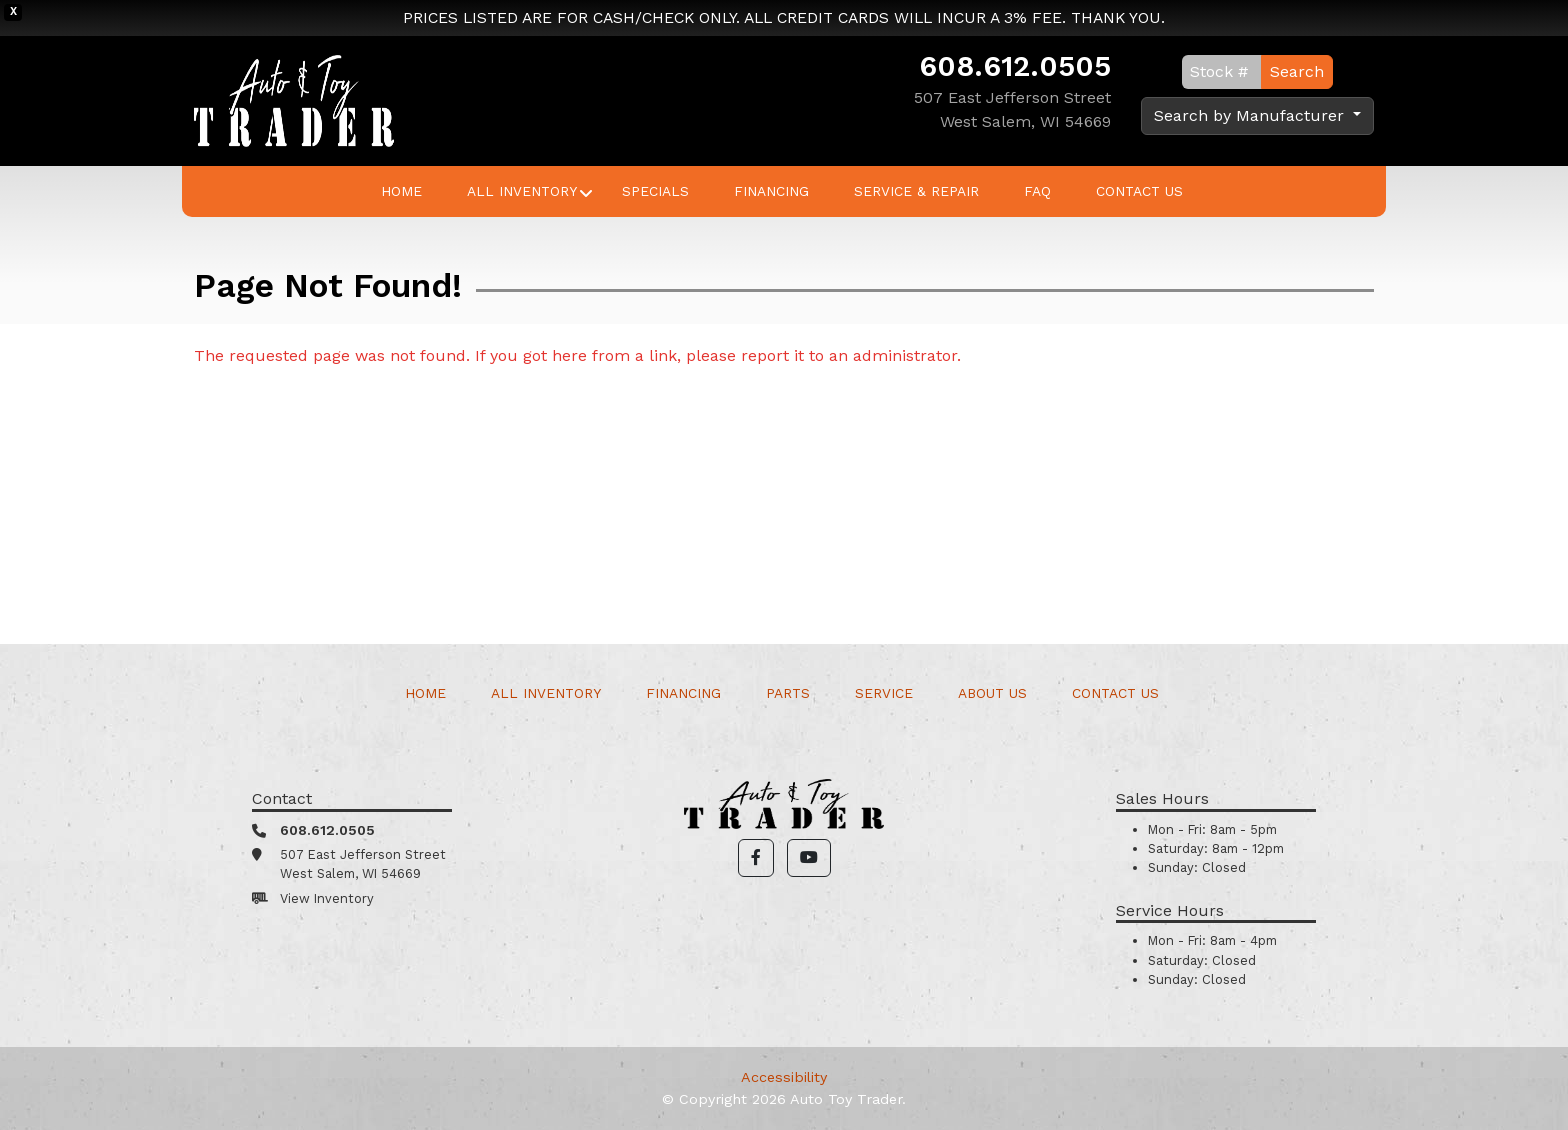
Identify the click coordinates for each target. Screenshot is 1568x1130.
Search (1297, 71)
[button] (756, 858)
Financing (771, 191)
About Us (992, 693)
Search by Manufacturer (1251, 115)
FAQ (1037, 191)
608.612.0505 (1015, 66)
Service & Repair (916, 191)
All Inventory (522, 191)
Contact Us (1139, 191)
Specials (655, 191)
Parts (788, 693)
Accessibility (784, 1077)
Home (401, 191)
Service (884, 693)
